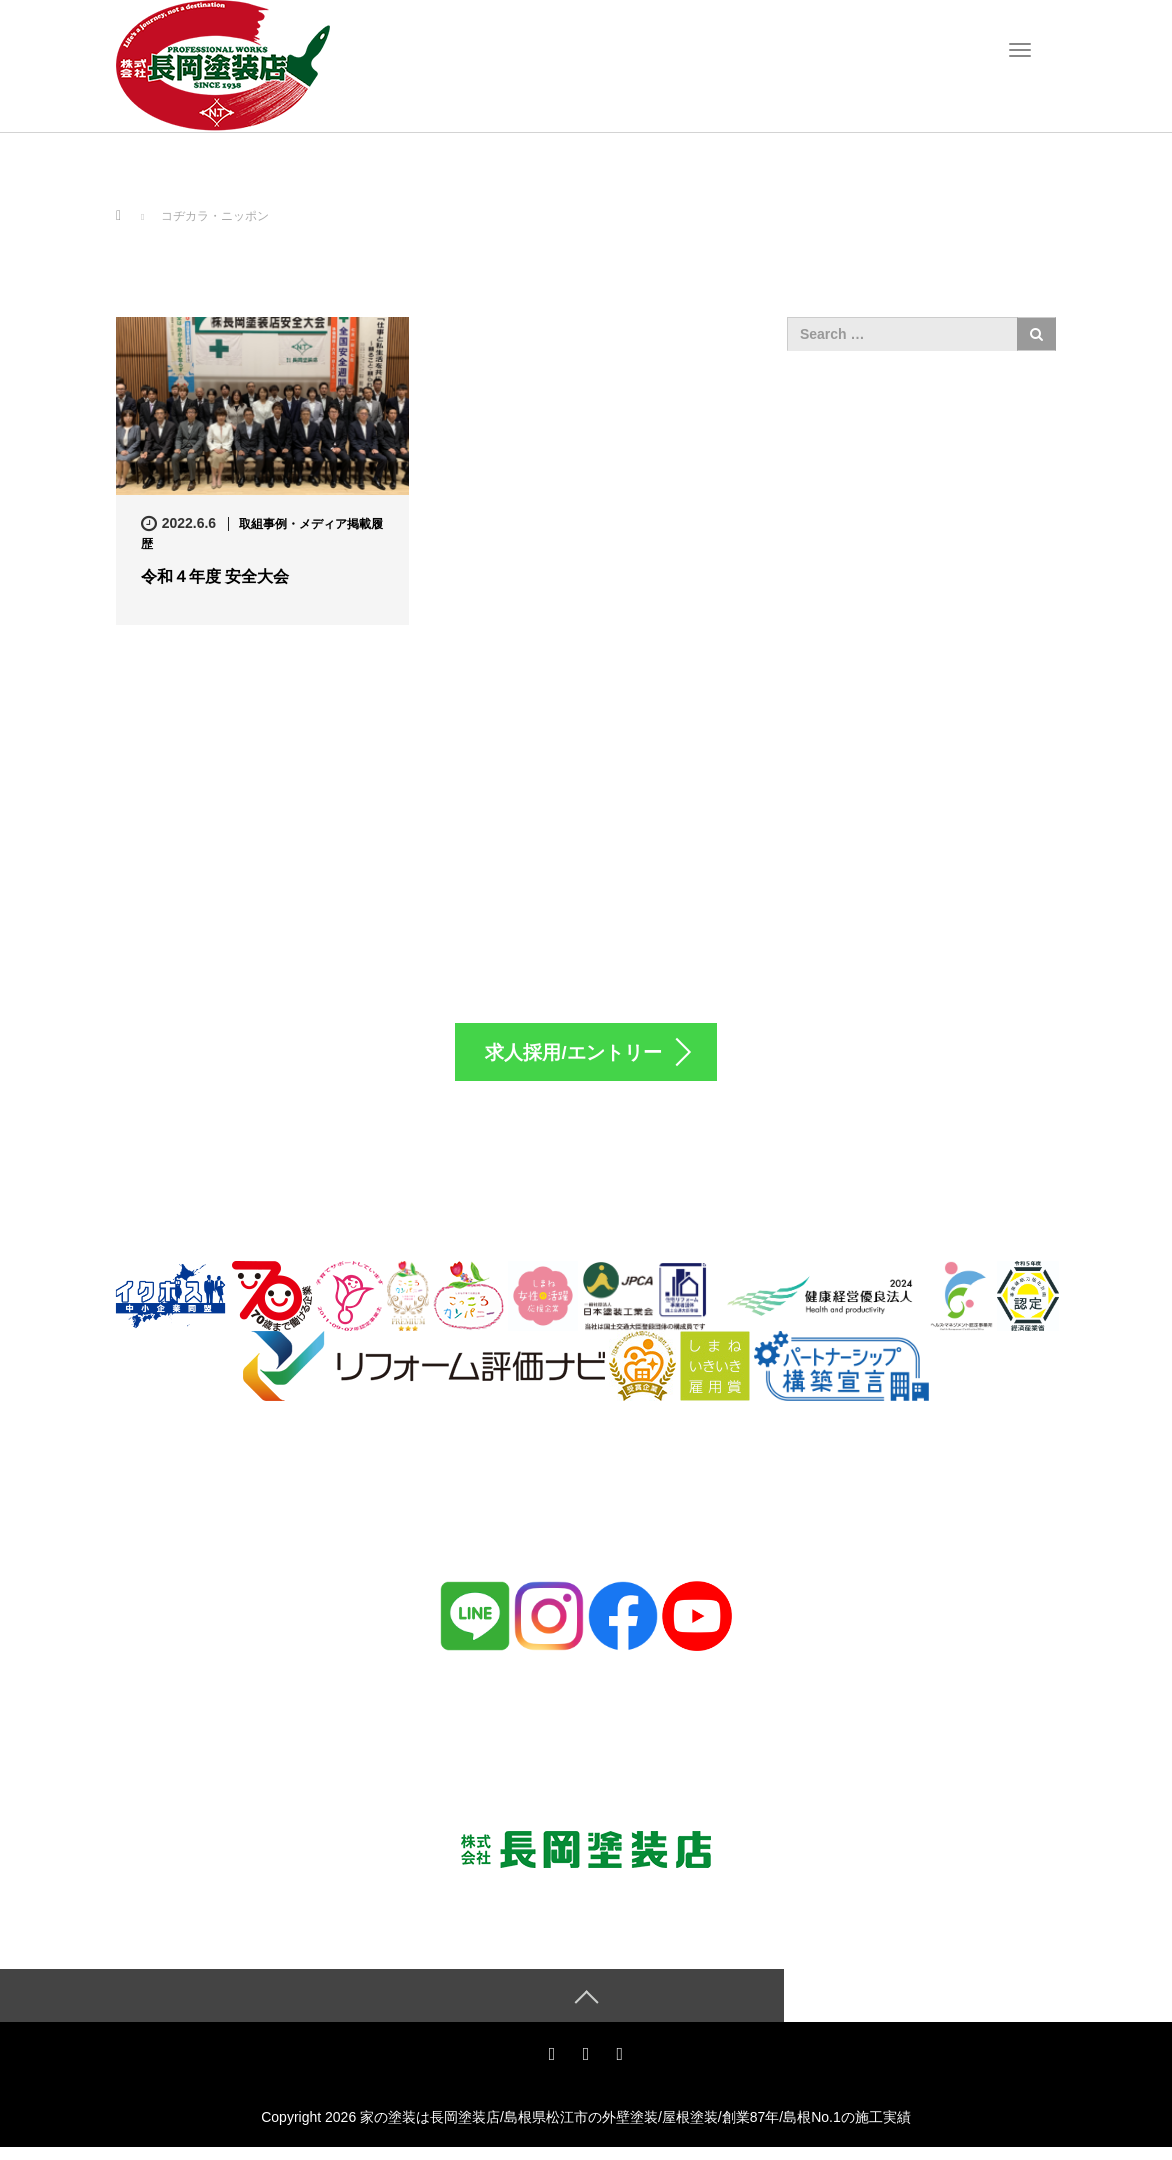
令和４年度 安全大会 (215, 576)
